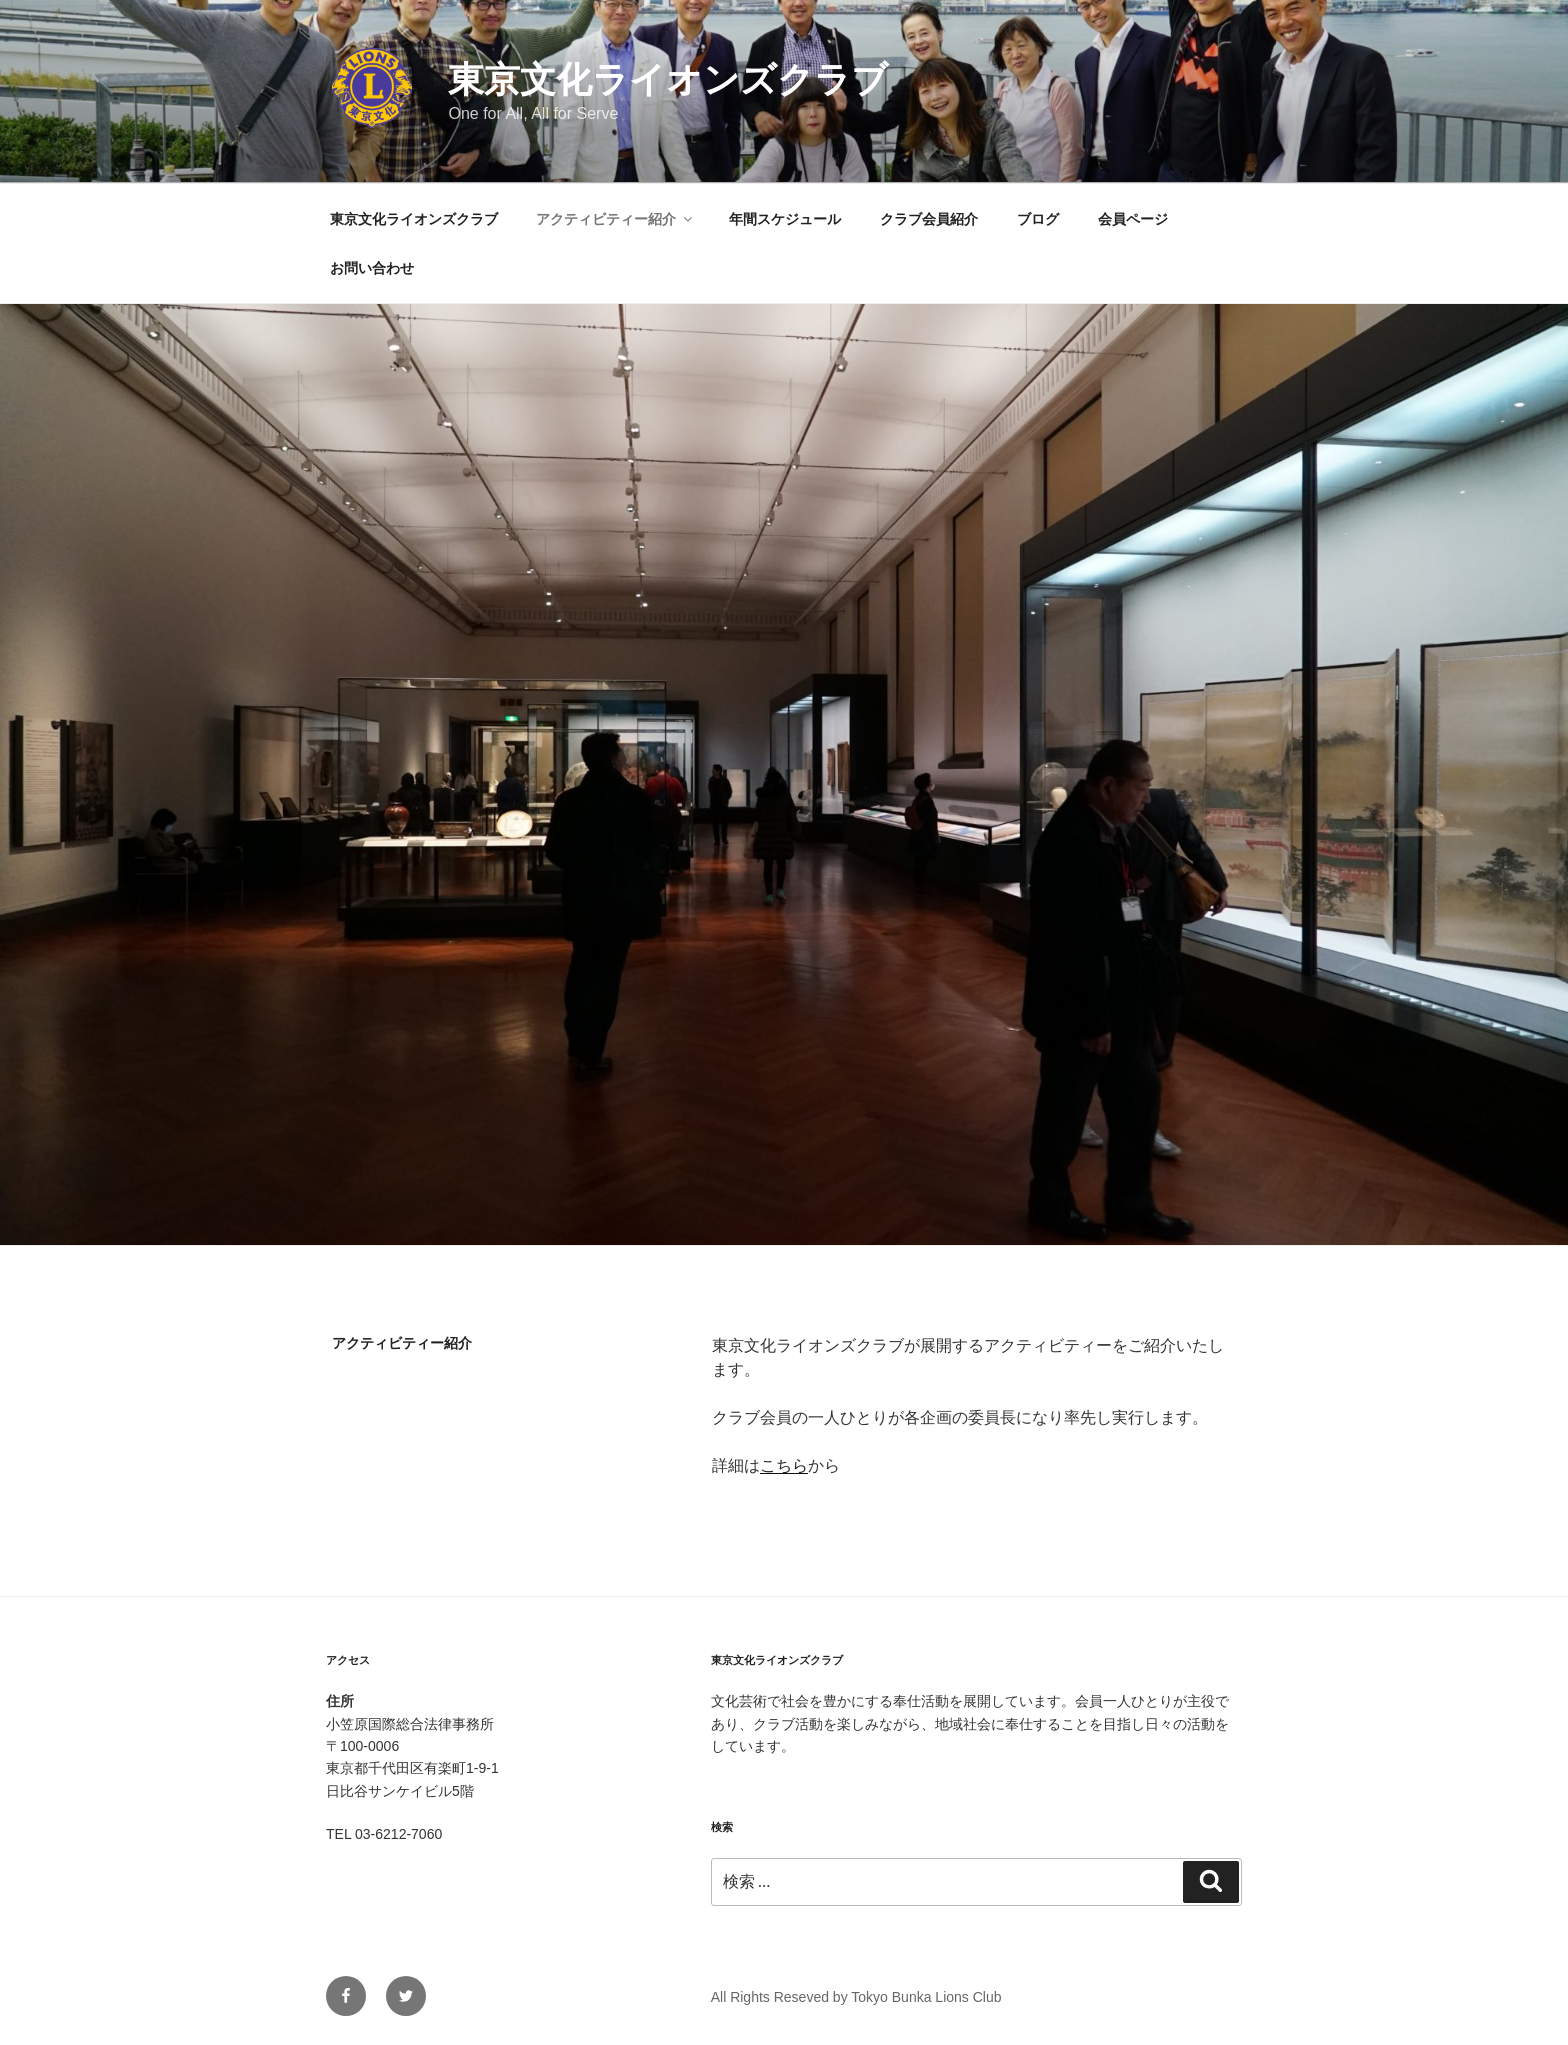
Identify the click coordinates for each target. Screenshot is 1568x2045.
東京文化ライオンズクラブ (668, 79)
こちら (784, 1465)
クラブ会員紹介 (929, 219)
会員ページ (1133, 219)
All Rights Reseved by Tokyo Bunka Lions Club (856, 1997)
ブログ (1038, 219)
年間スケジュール (785, 219)
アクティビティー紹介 (615, 219)
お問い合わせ (372, 268)
